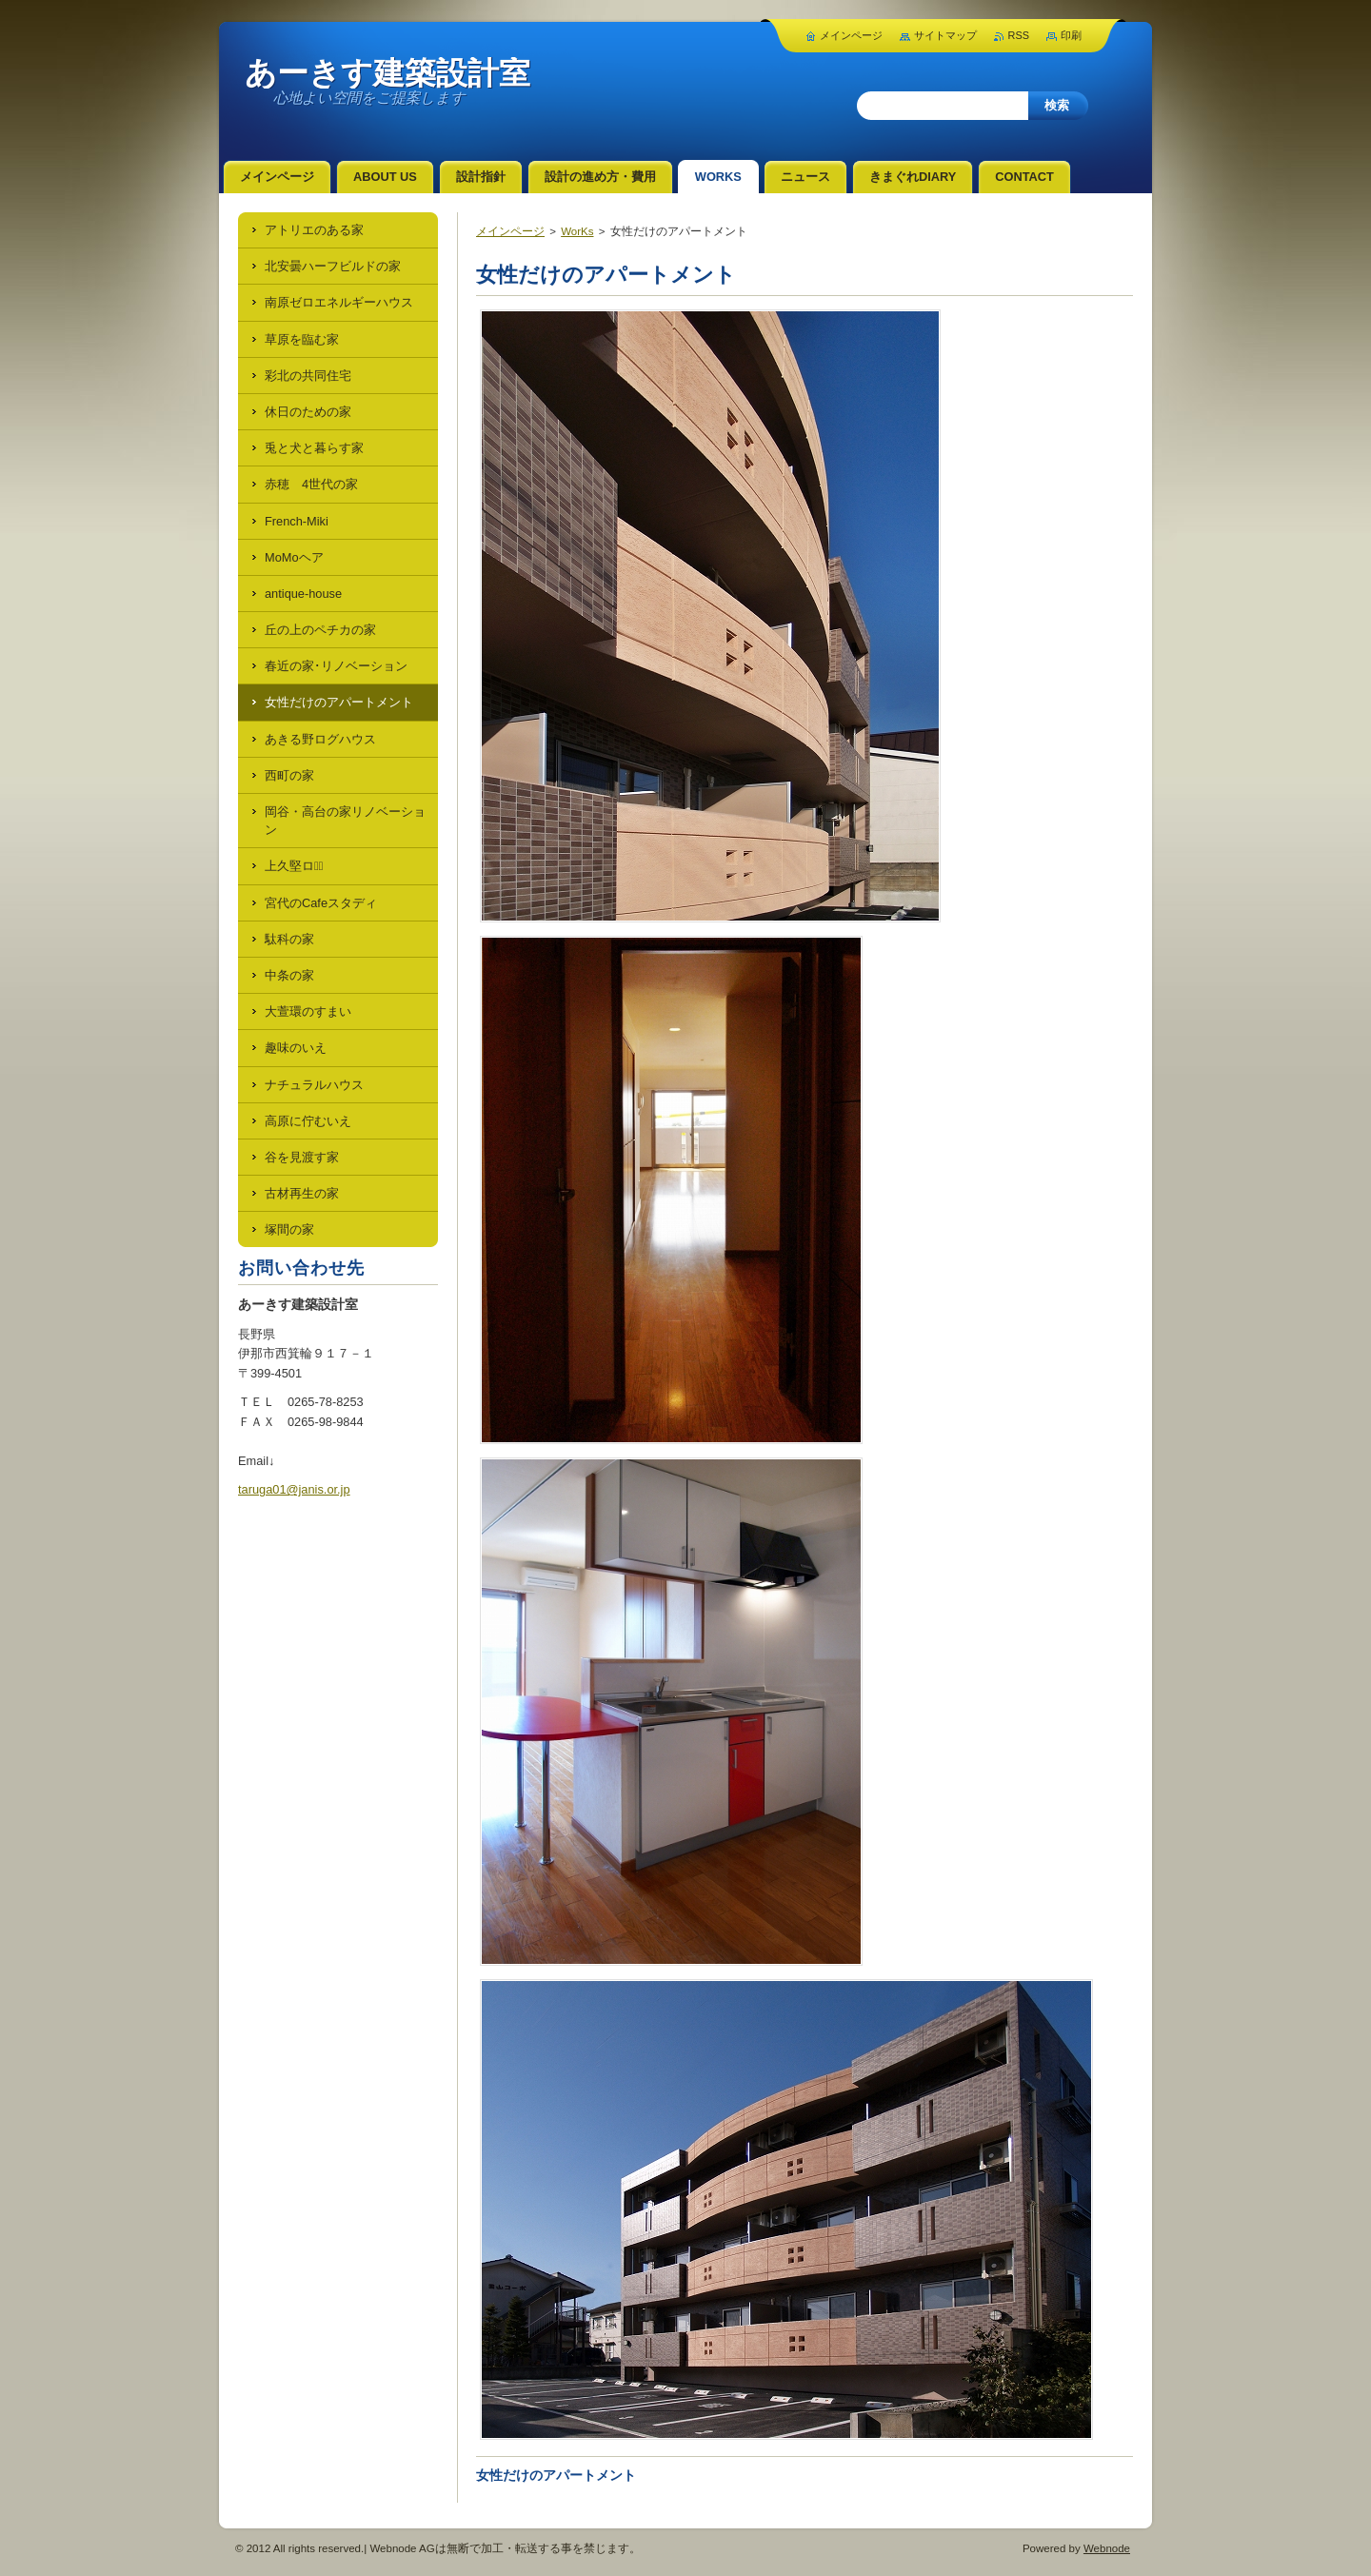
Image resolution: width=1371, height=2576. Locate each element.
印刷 (1071, 35)
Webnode (1106, 2548)
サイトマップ (945, 35)
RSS (1018, 35)
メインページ (510, 231)
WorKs (577, 231)
